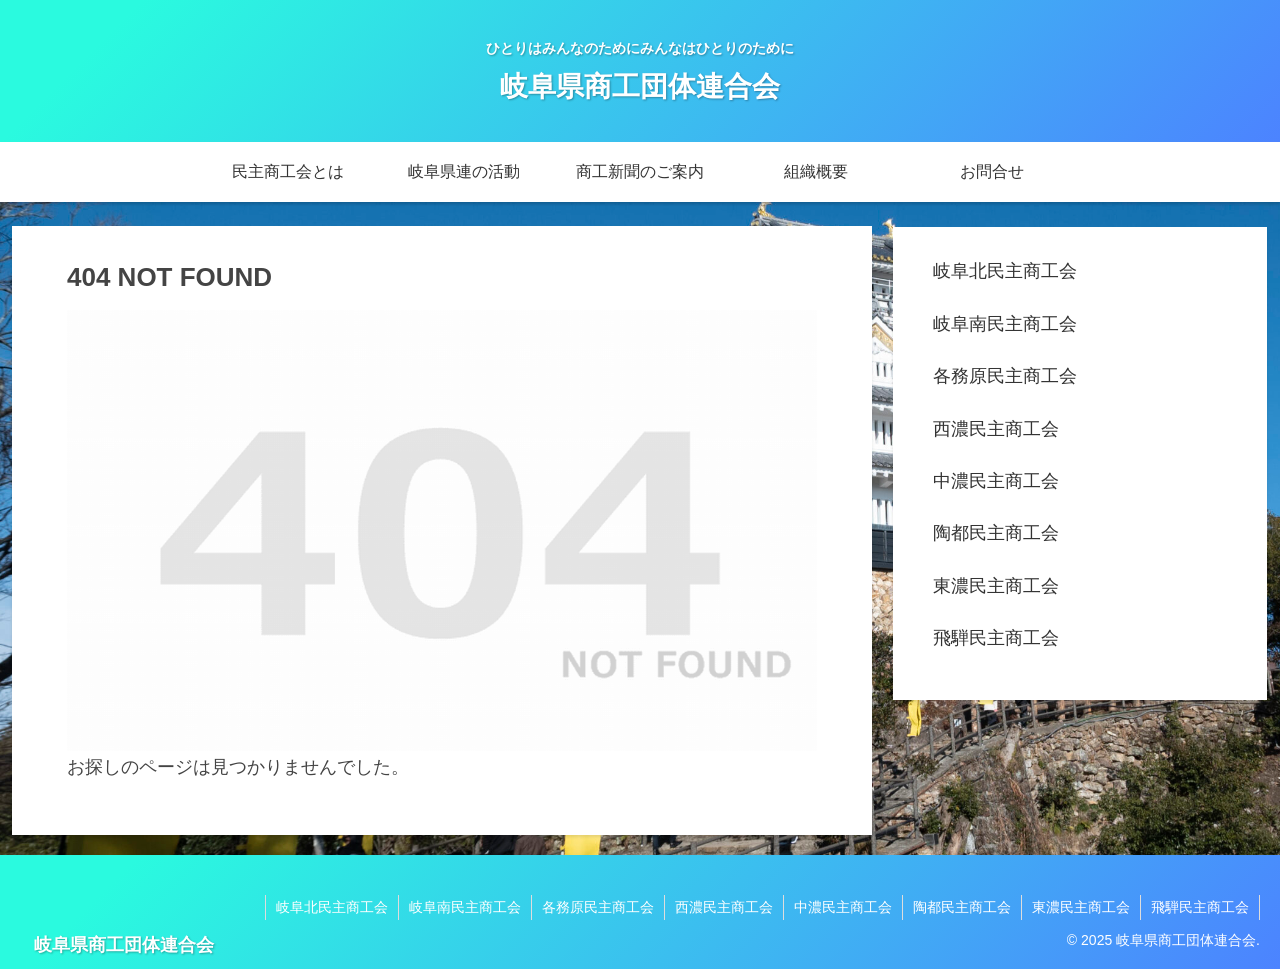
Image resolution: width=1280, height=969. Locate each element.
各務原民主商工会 (1005, 376)
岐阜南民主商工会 (1005, 324)
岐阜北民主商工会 (1005, 271)
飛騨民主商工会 (996, 638)
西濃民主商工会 (996, 429)
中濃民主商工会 (996, 481)
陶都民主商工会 (996, 533)
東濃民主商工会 (996, 586)
